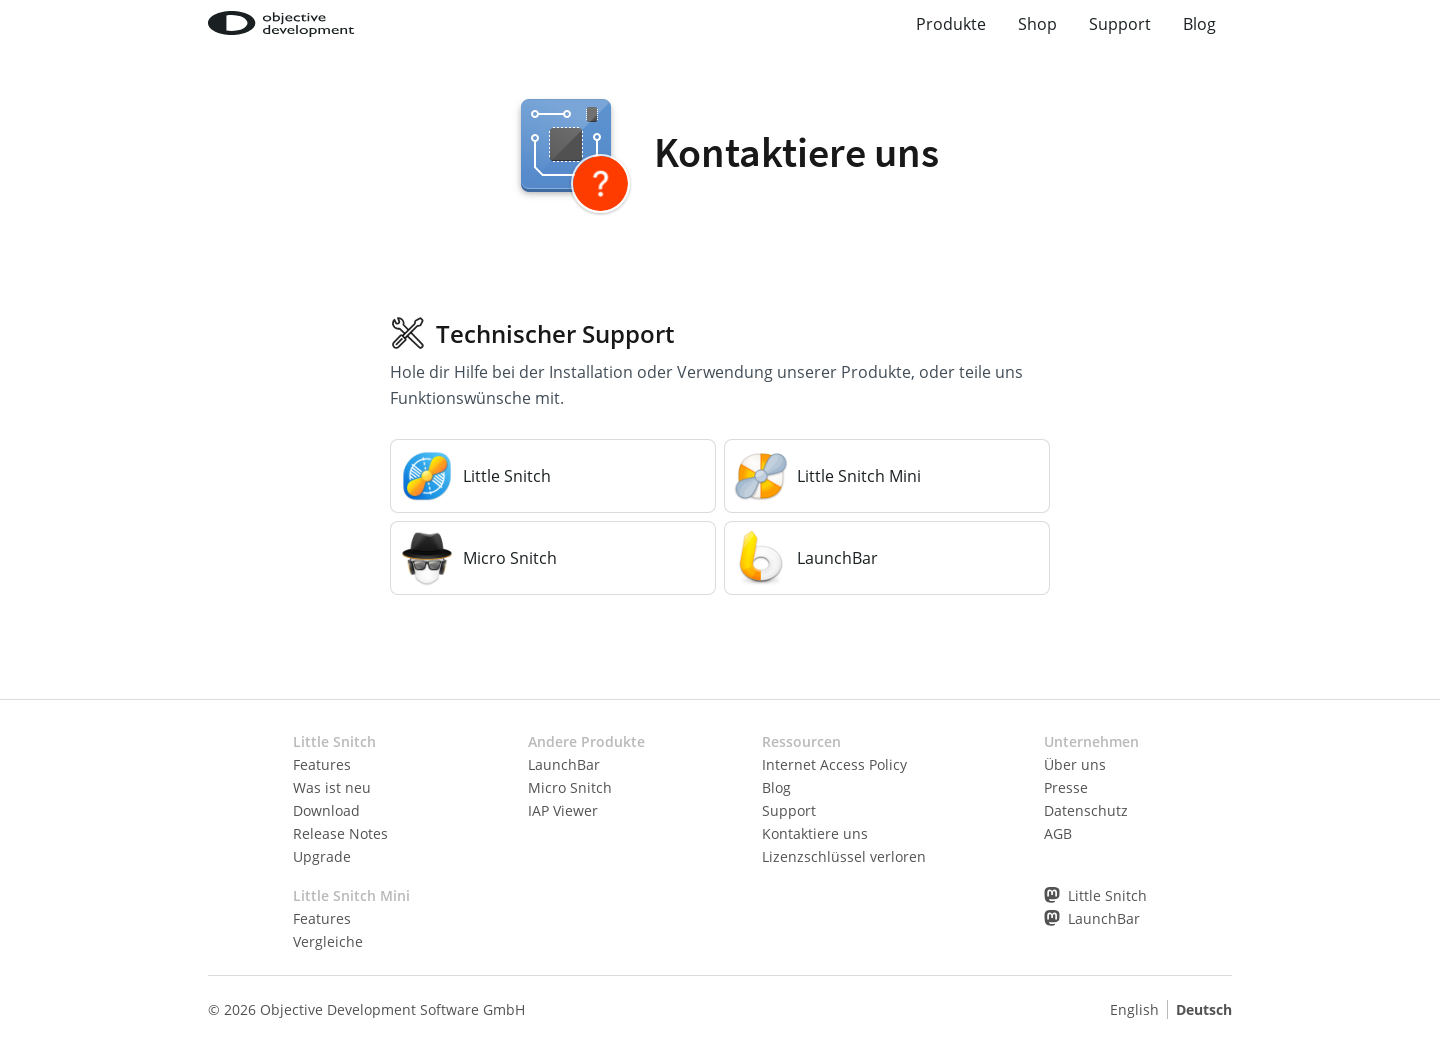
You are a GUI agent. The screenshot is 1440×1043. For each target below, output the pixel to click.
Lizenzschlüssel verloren (844, 856)
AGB (1058, 833)
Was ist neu (332, 787)
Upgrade (322, 856)
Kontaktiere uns (815, 833)
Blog (1199, 24)
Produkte (951, 24)
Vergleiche (328, 941)
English (1134, 1009)
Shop (1037, 24)
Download (326, 810)
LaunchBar (564, 764)
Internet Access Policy (834, 764)
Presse (1066, 787)
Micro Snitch (570, 787)
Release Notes (340, 833)
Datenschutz (1086, 810)
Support (1120, 24)
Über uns (1075, 764)
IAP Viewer (563, 810)
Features (322, 764)
